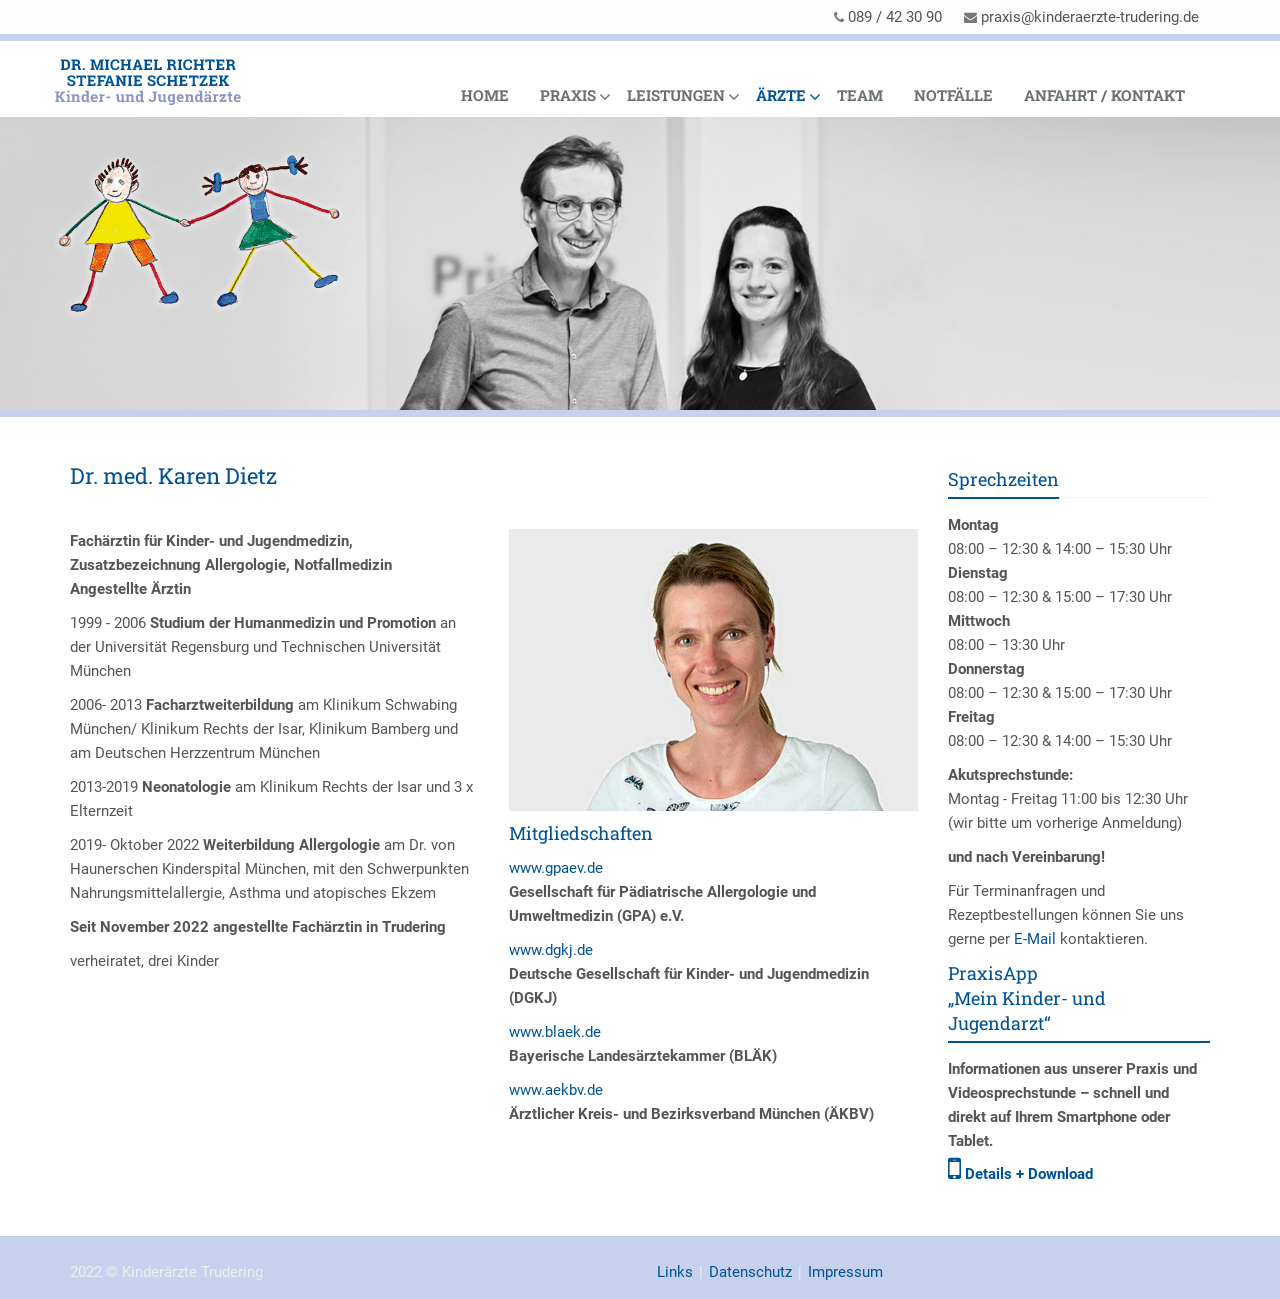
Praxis (568, 95)
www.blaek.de (555, 1032)
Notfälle (953, 95)
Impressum (845, 1272)
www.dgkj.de (551, 950)
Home (485, 95)
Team (860, 95)
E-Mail (1035, 939)
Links (675, 1272)
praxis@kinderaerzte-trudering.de (1090, 17)
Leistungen (676, 95)
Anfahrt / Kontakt (1104, 95)
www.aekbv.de (556, 1090)
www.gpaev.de (556, 868)
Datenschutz (750, 1272)
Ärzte (781, 95)
